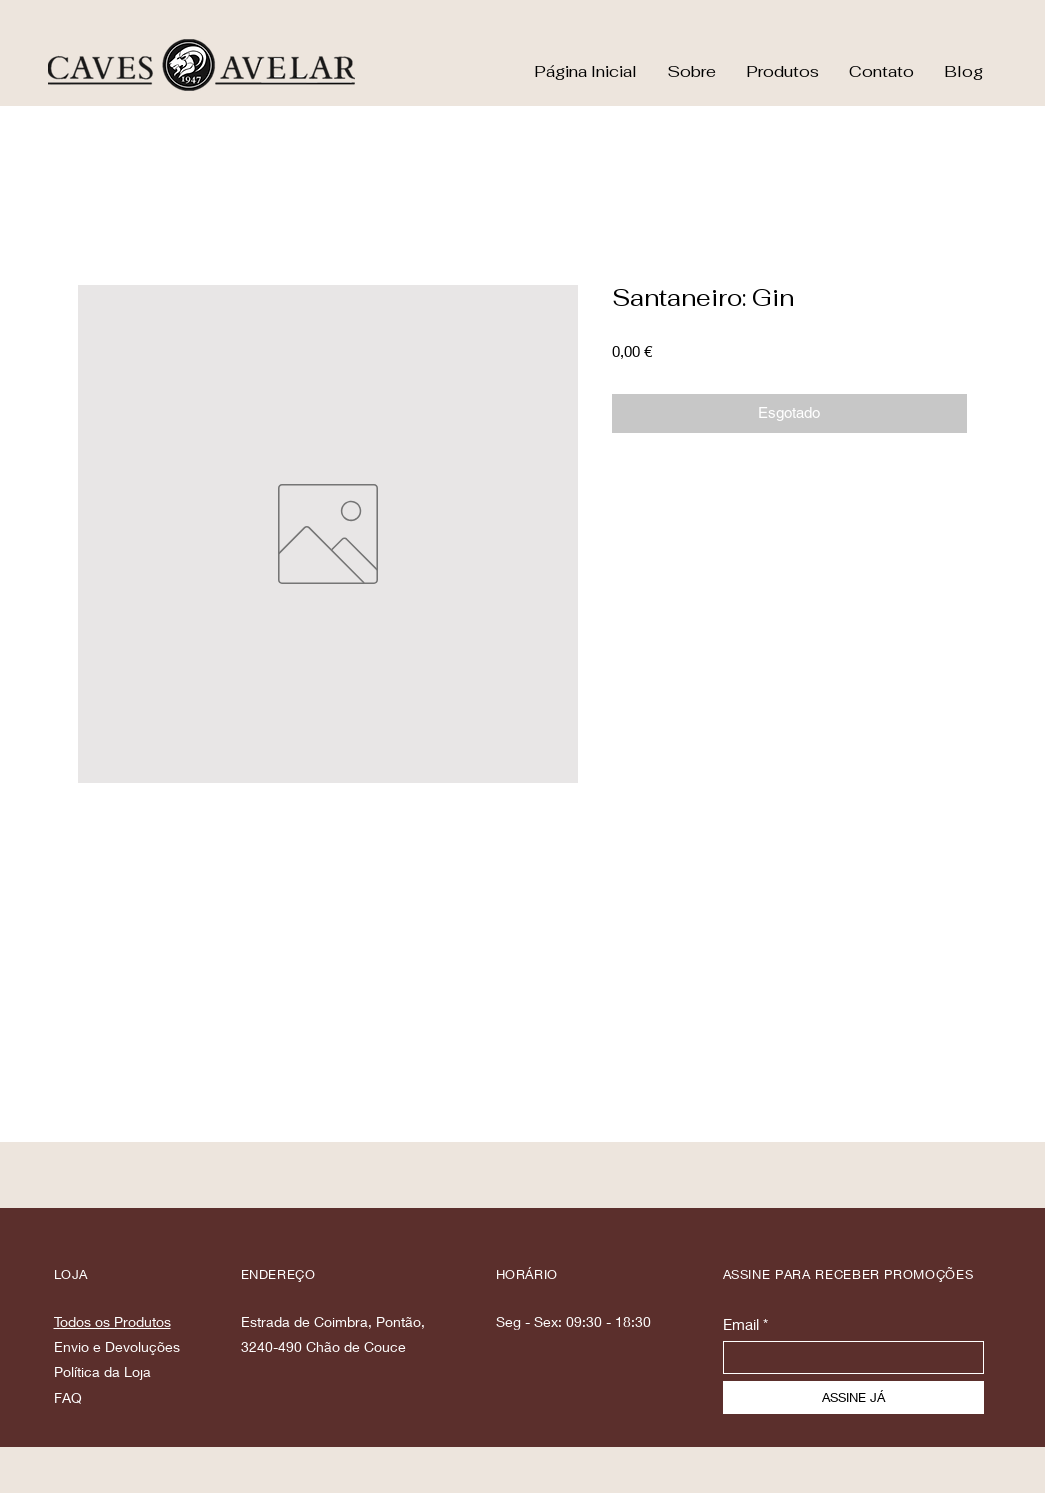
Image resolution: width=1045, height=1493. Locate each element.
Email (741, 1324)
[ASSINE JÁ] (853, 1397)
